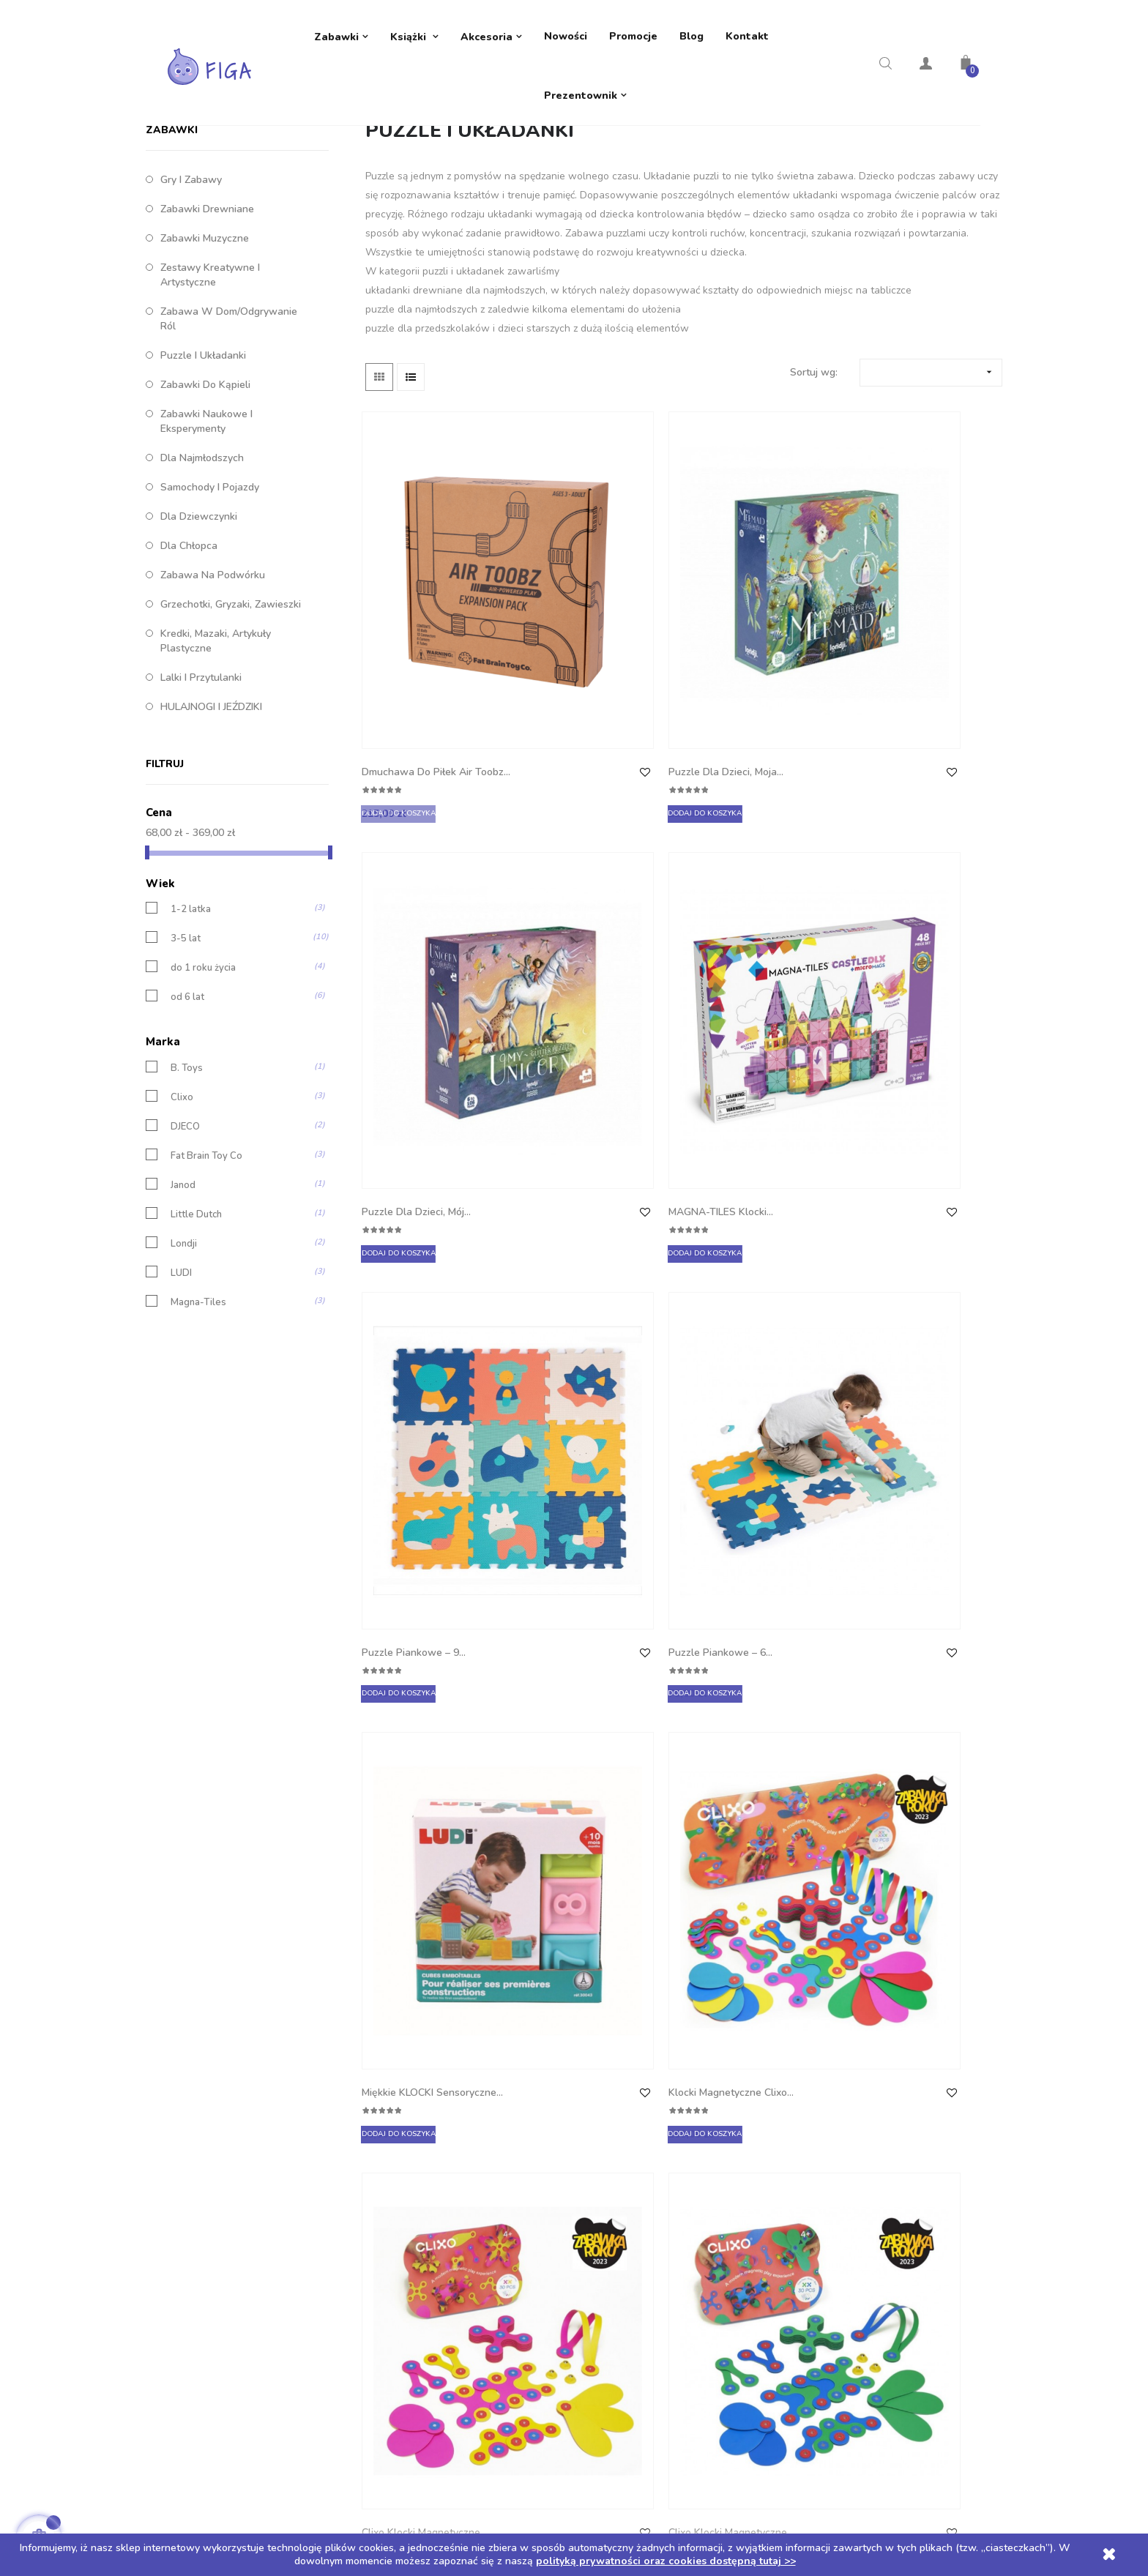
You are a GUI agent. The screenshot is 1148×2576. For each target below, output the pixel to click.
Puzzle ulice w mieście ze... (585, 1796)
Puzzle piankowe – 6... (582, 975)
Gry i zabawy (191, 298)
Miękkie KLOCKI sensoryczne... (731, 984)
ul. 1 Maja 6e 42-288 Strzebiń (236, 2139)
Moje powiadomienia (632, 2227)
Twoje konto (624, 2042)
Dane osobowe (620, 2081)
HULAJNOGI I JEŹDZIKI (211, 825)
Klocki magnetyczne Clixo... (906, 984)
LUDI (181, 1391)
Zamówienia (613, 2110)
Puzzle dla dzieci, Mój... (749, 704)
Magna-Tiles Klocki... (413, 1517)
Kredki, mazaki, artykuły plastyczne (215, 759)
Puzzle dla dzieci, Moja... (587, 704)
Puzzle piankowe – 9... (417, 975)
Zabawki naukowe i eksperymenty (206, 540)
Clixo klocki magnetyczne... (399, 1255)
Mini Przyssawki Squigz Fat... (749, 1526)
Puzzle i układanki (203, 474)
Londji (184, 1362)
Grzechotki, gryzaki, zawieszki (230, 723)
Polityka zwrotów (417, 2110)
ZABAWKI (172, 248)
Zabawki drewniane (207, 328)
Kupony (602, 2198)
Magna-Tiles (198, 1420)
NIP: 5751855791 (207, 2169)
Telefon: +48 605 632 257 (228, 2081)
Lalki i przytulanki (201, 796)
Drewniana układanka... (750, 1788)
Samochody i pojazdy (209, 606)
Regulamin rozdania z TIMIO (441, 2198)
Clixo (182, 1215)
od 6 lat (187, 1115)
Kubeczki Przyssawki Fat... (578, 1526)
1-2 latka (191, 1027)
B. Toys (187, 1186)
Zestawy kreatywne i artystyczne (210, 393)
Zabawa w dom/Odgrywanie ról (228, 437)
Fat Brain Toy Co (206, 1274)
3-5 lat (186, 1057)
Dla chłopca (188, 664)
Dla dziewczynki (198, 635)
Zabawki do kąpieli (205, 503)
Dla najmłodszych (202, 576)
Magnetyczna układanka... (891, 1526)
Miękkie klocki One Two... (409, 1796)
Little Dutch (196, 1333)
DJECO (185, 1245)
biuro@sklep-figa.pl (213, 2110)
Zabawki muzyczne (204, 357)
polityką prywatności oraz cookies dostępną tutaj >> (666, 2561)
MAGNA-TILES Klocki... (912, 704)
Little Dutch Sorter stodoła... (903, 1255)
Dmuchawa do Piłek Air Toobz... (420, 712)
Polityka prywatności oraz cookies (455, 2139)
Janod (183, 1303)
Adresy (601, 2169)
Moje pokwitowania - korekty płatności (675, 2139)
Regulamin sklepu (417, 2169)
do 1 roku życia (203, 1086)
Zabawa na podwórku (212, 694)
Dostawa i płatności (422, 2081)
